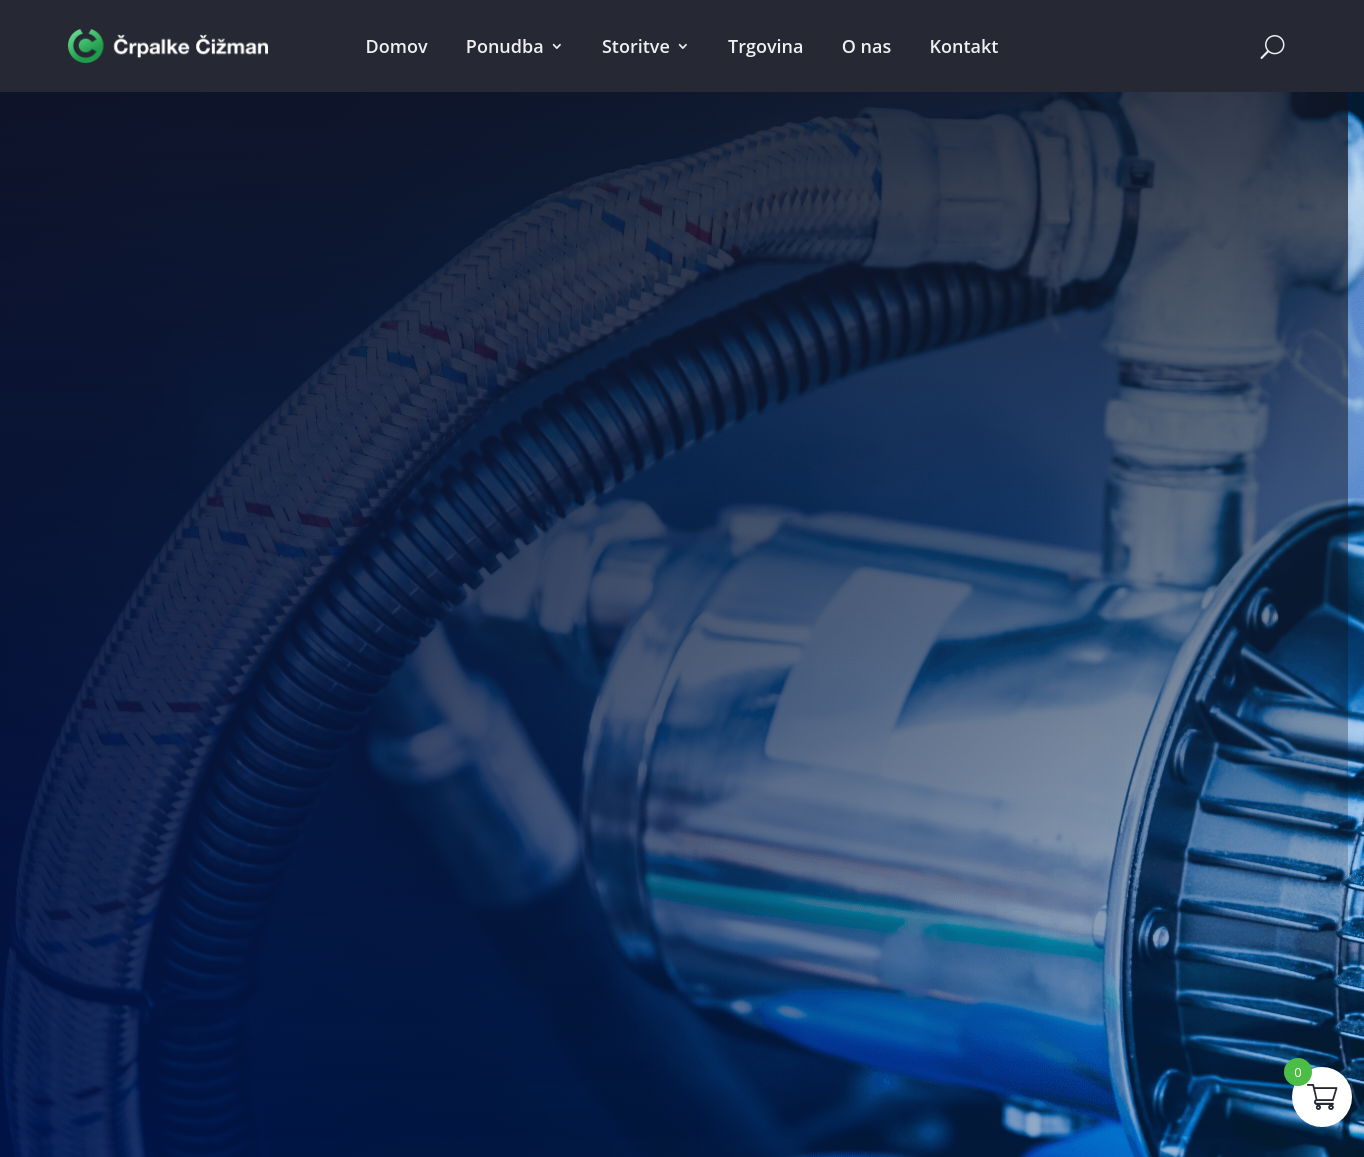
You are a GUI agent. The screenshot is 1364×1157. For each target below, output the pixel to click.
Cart (1248, 45)
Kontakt (963, 46)
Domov (397, 46)
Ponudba (505, 46)
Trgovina (765, 46)
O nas (866, 46)
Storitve (636, 46)
